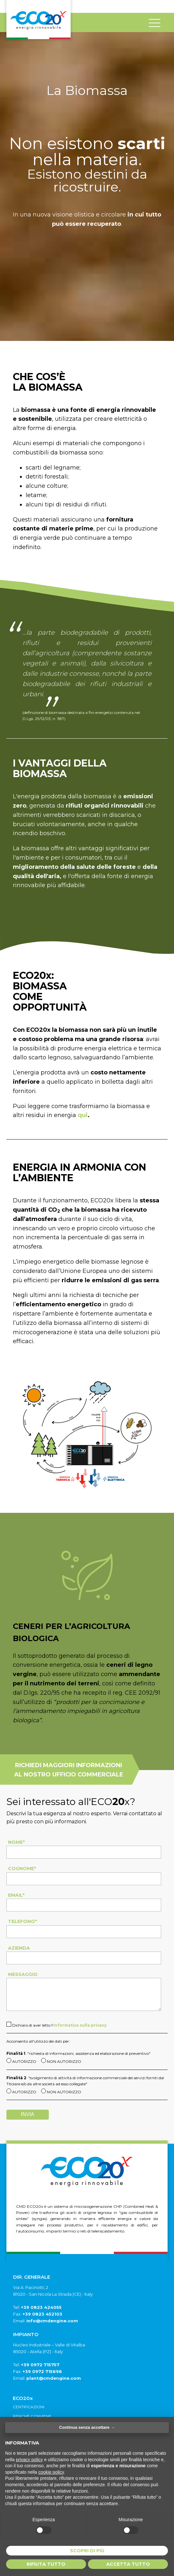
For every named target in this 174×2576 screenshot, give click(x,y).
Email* (16, 1895)
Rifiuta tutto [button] (46, 2564)
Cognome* (22, 1868)
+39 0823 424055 (41, 2307)
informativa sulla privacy (80, 2025)
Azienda (19, 1948)
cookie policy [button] (51, 2472)
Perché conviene (32, 2416)
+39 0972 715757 (40, 2364)
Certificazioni (28, 2406)
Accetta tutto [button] (128, 2564)
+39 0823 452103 (42, 2314)
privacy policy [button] (29, 2459)
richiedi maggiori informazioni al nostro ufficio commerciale (68, 1770)
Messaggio (23, 1974)
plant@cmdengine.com (53, 2378)
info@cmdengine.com (52, 2320)
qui (83, 1115)
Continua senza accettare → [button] (87, 2427)
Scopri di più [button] (87, 2551)
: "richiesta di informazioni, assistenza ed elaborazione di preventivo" (78, 2053)
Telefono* (22, 1921)
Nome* (16, 1842)
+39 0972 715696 (42, 2371)
